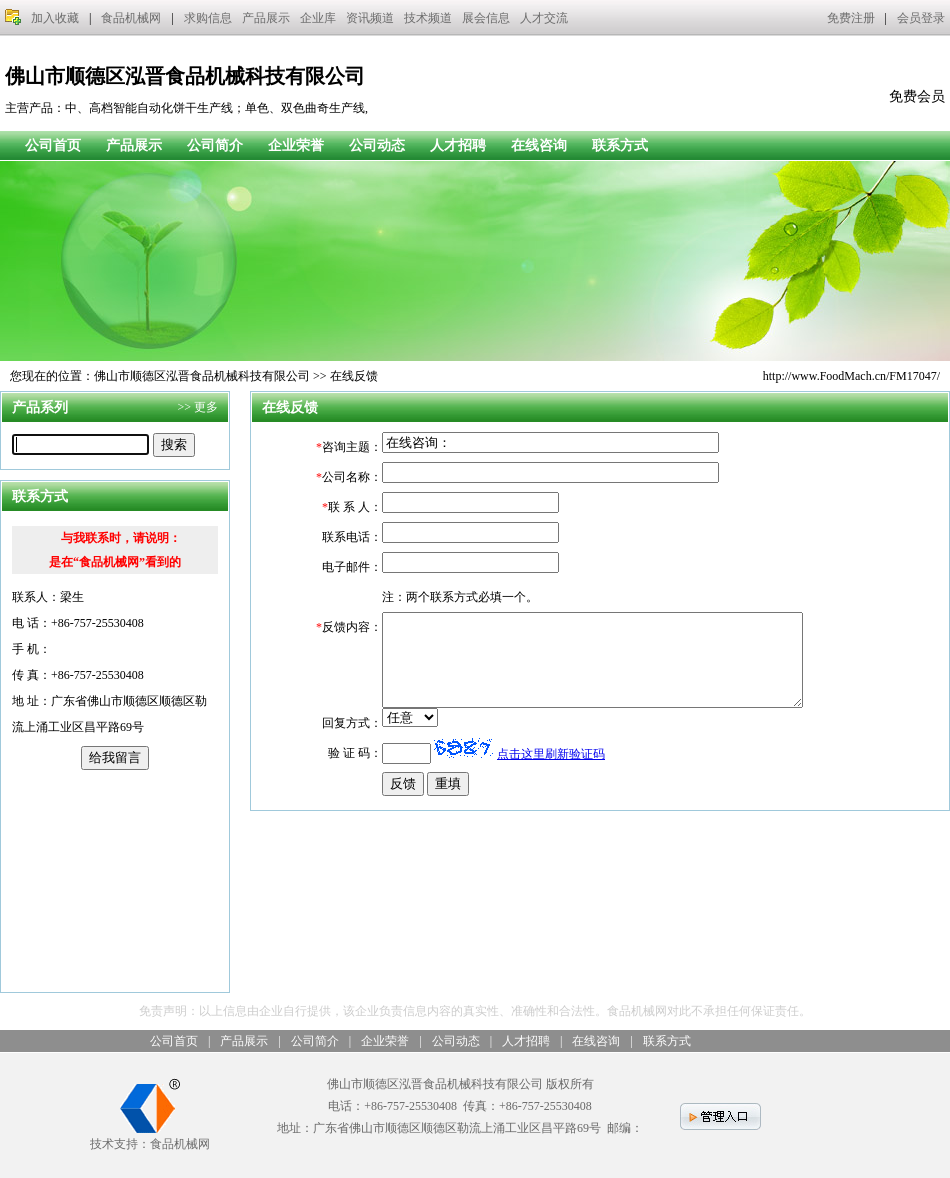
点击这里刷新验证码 (551, 772)
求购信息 (208, 18)
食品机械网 (131, 18)
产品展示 (266, 18)
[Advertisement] (115, 881)
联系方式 (620, 145)
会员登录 (921, 18)
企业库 (318, 18)
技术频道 (428, 18)
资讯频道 (370, 18)
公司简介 (215, 145)
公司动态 (377, 145)
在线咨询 (539, 145)
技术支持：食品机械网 (150, 1136)
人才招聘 (458, 145)
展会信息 (486, 18)
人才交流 (544, 18)
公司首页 (53, 145)
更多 (206, 407)
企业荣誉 (296, 145)
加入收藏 (55, 18)
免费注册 (851, 18)
